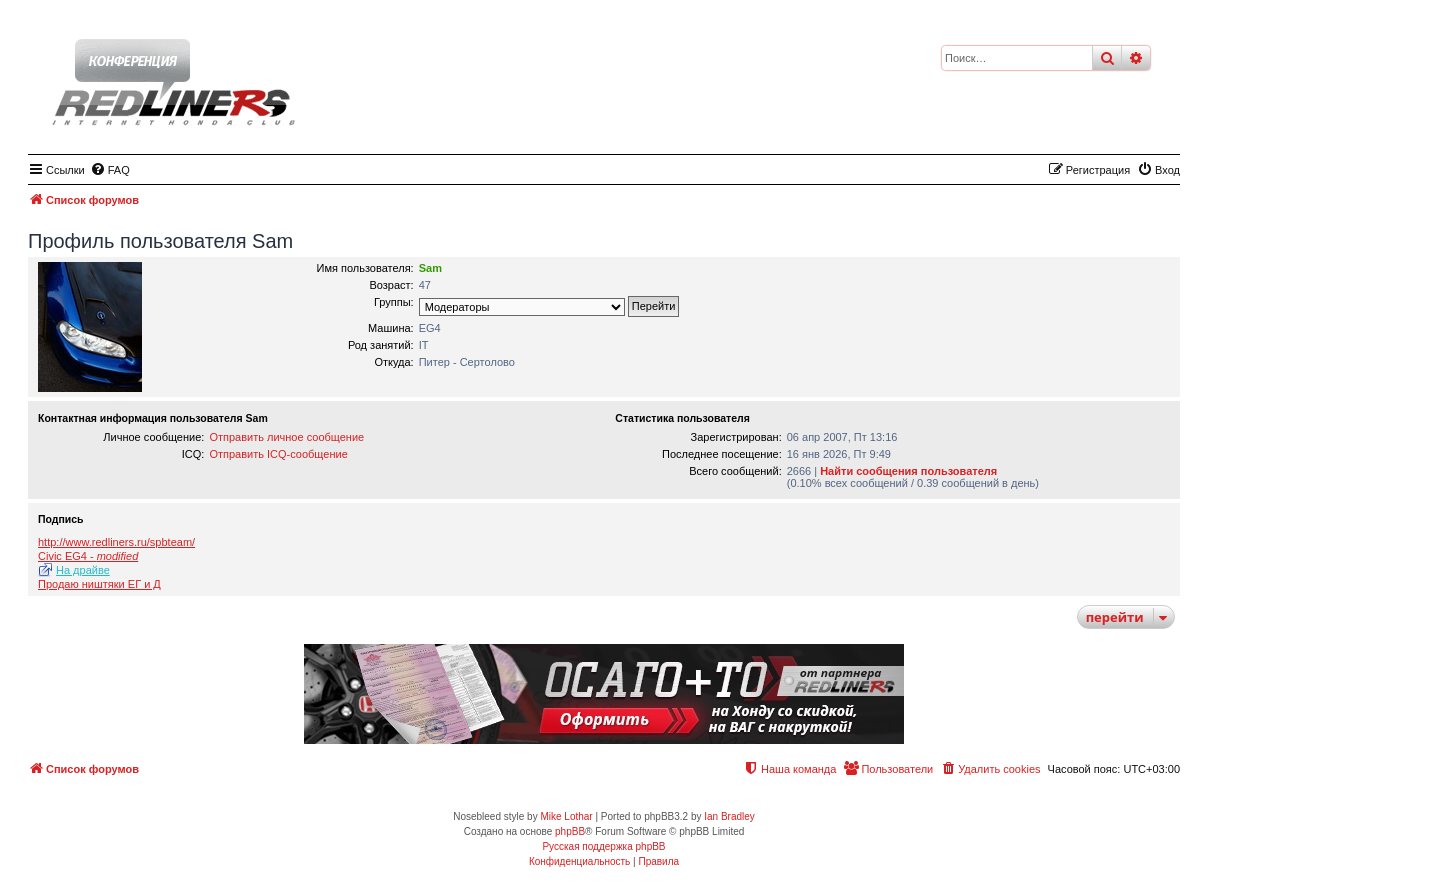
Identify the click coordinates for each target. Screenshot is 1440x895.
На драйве (83, 570)
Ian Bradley (729, 816)
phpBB (570, 831)
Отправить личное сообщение (286, 437)
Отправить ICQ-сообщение (278, 454)
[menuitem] (110, 170)
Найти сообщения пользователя (908, 471)
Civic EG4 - (88, 556)
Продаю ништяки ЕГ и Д (99, 584)
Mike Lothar (566, 816)
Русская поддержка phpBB (603, 846)
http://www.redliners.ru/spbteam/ (116, 542)
